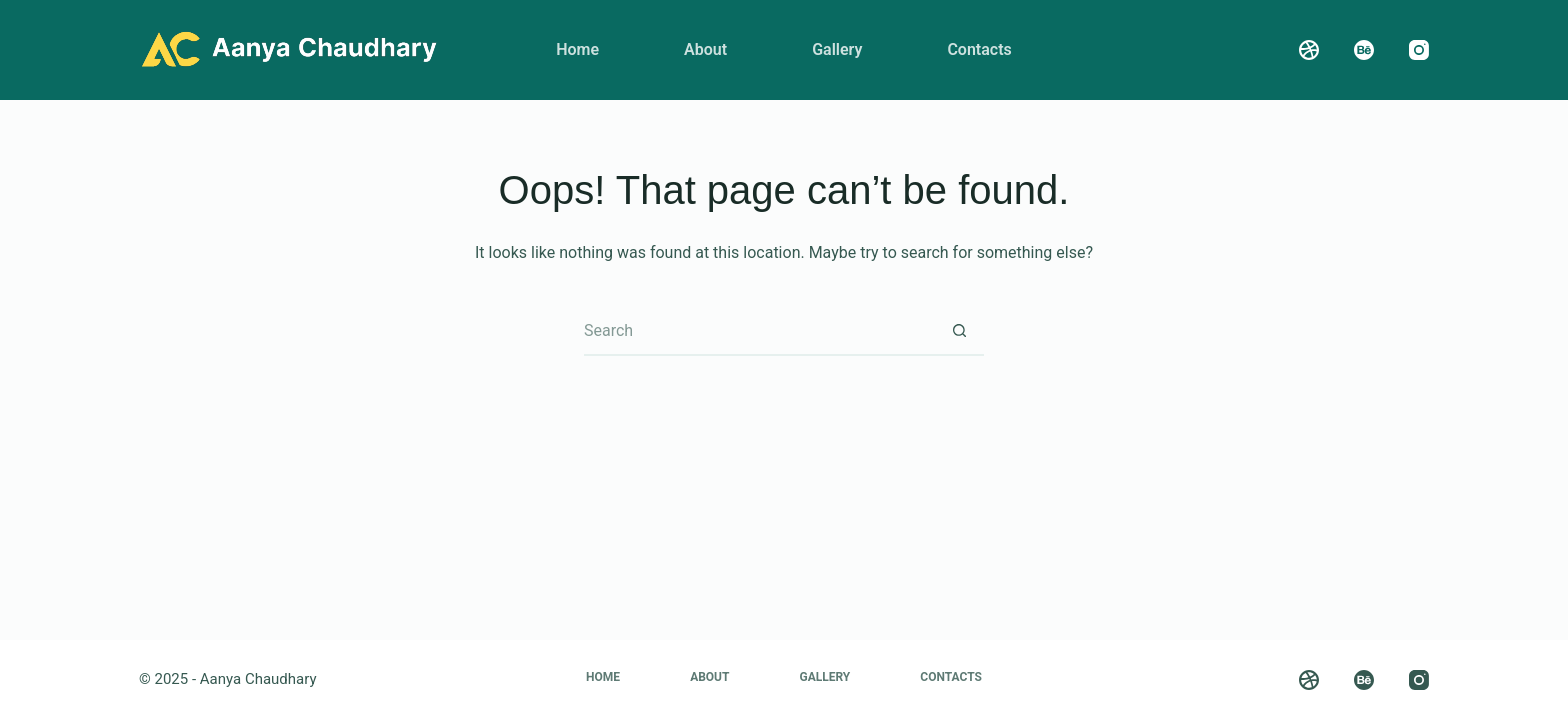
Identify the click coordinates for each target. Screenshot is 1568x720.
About (705, 49)
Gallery (837, 49)
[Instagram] (1419, 50)
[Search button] (959, 331)
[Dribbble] (1309, 50)
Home (577, 49)
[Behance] (1364, 50)
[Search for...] (759, 331)
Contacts (979, 49)
